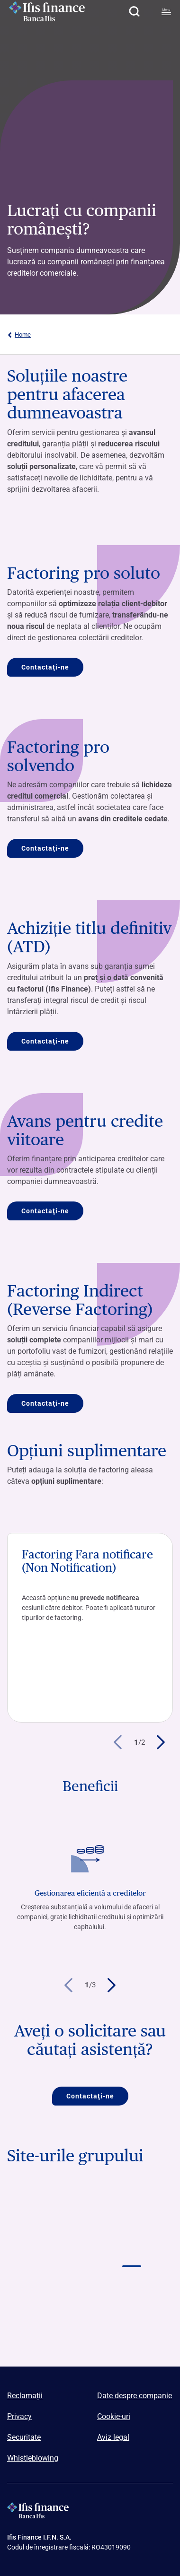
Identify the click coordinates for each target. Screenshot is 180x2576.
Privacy (19, 2416)
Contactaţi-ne (45, 667)
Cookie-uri (113, 2416)
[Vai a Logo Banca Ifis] (48, 2205)
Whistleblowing (32, 2458)
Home (19, 334)
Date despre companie (134, 2395)
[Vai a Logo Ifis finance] (131, 2248)
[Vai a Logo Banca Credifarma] (131, 2205)
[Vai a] (48, 2290)
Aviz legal (113, 2437)
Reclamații (25, 2395)
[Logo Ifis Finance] (47, 11)
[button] (134, 11)
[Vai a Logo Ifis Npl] (48, 2248)
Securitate (24, 2437)
